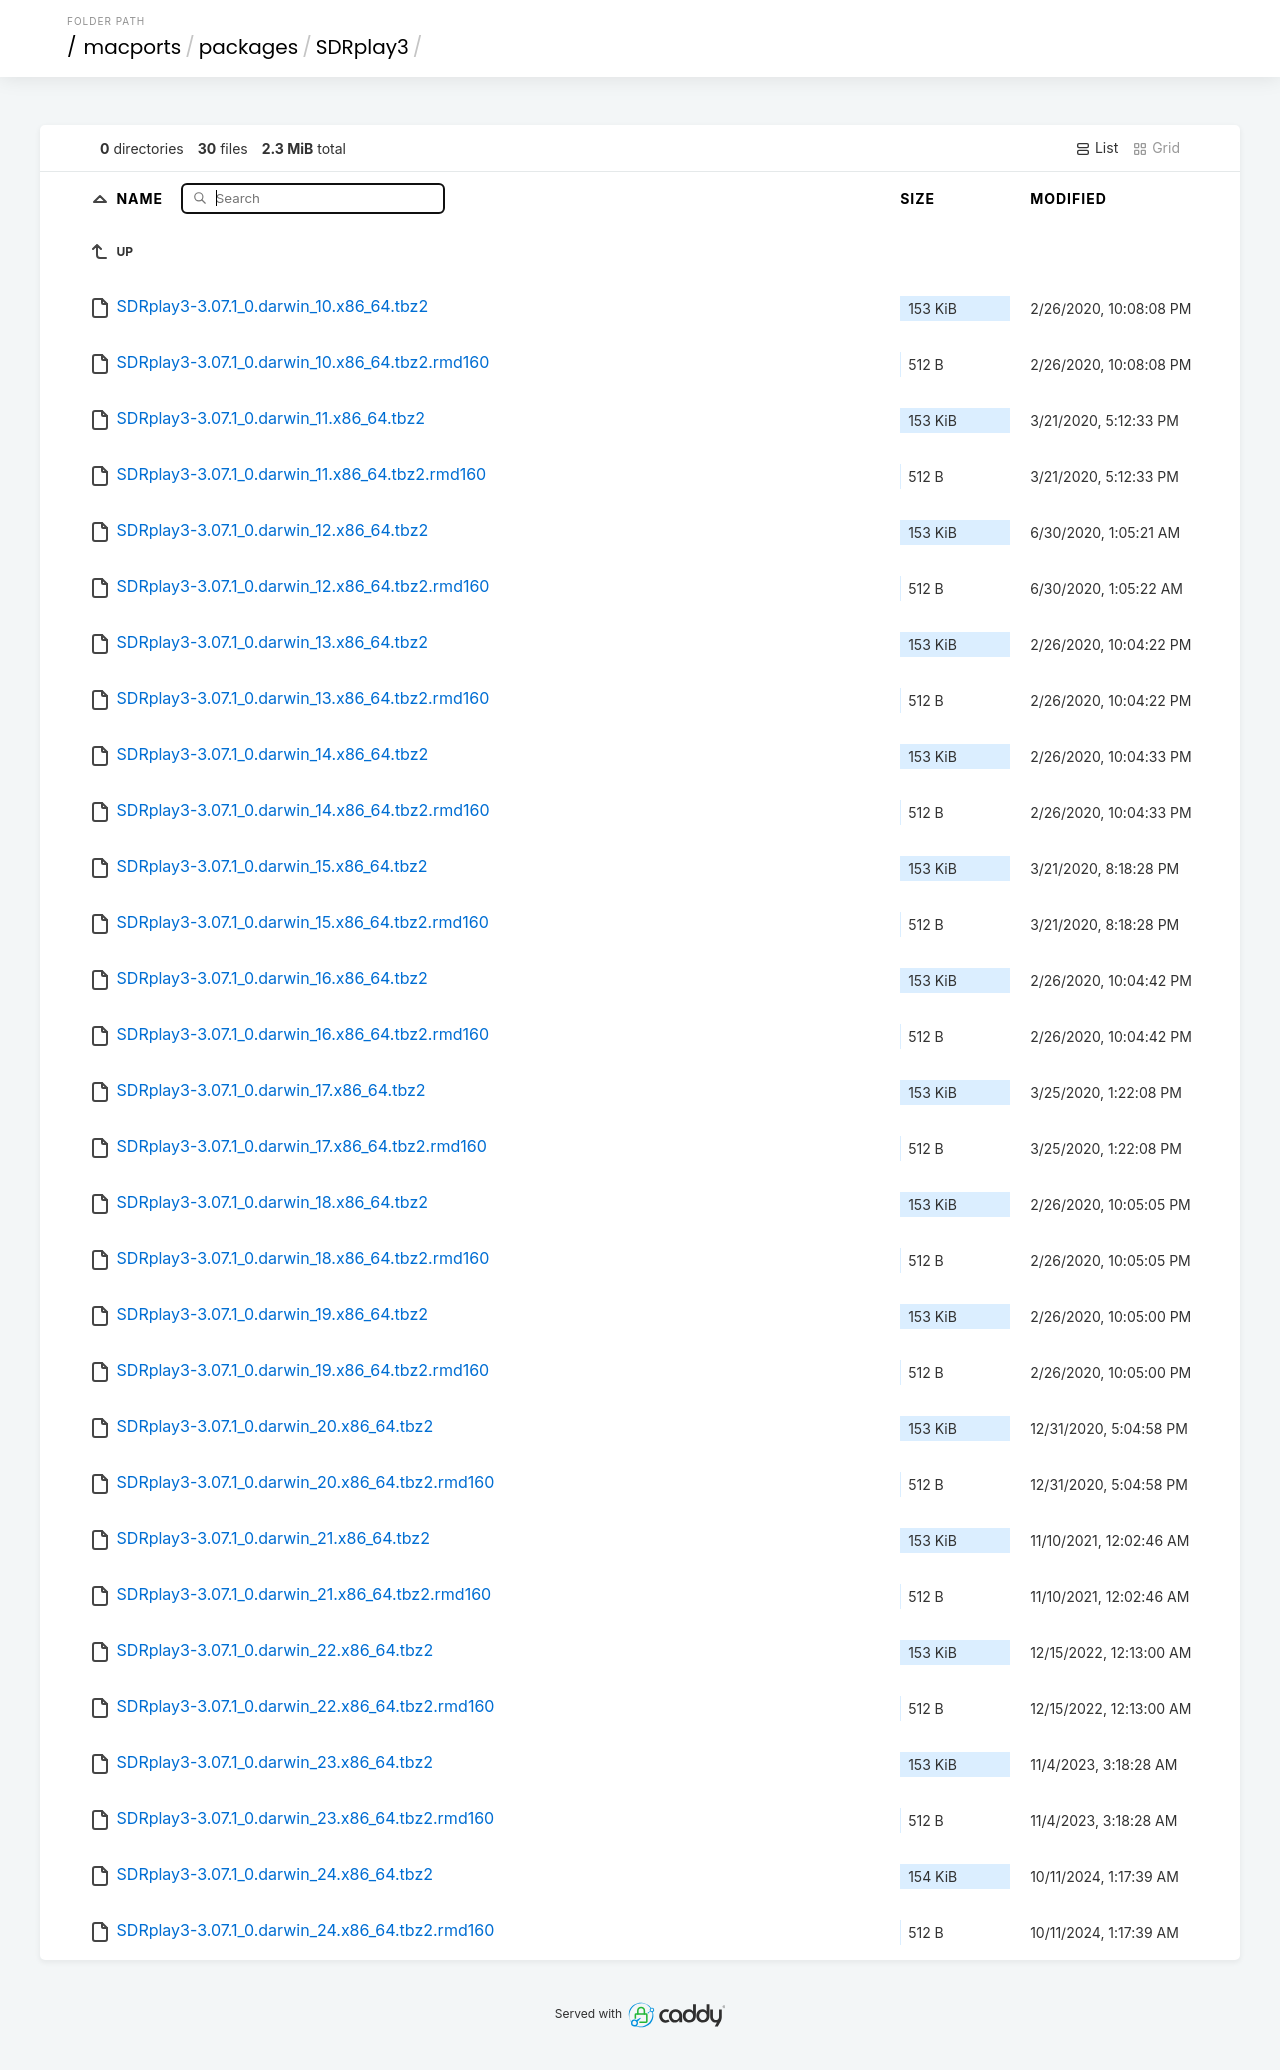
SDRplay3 (362, 47)
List (1096, 148)
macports (133, 47)
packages (248, 47)
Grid (1156, 148)
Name (141, 197)
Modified (1068, 198)
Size (917, 198)
